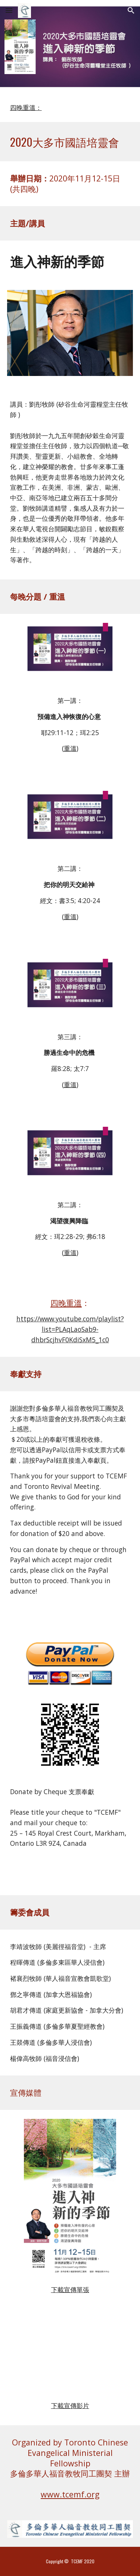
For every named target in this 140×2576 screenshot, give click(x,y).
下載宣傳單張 (70, 2289)
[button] (9, 10)
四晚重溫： (26, 107)
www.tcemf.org (70, 2494)
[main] (70, 142)
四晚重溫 (66, 1302)
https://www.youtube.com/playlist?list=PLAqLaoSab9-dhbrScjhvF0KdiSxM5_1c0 (70, 1329)
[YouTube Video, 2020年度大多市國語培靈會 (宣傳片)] (70, 2356)
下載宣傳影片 (70, 2405)
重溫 (70, 748)
